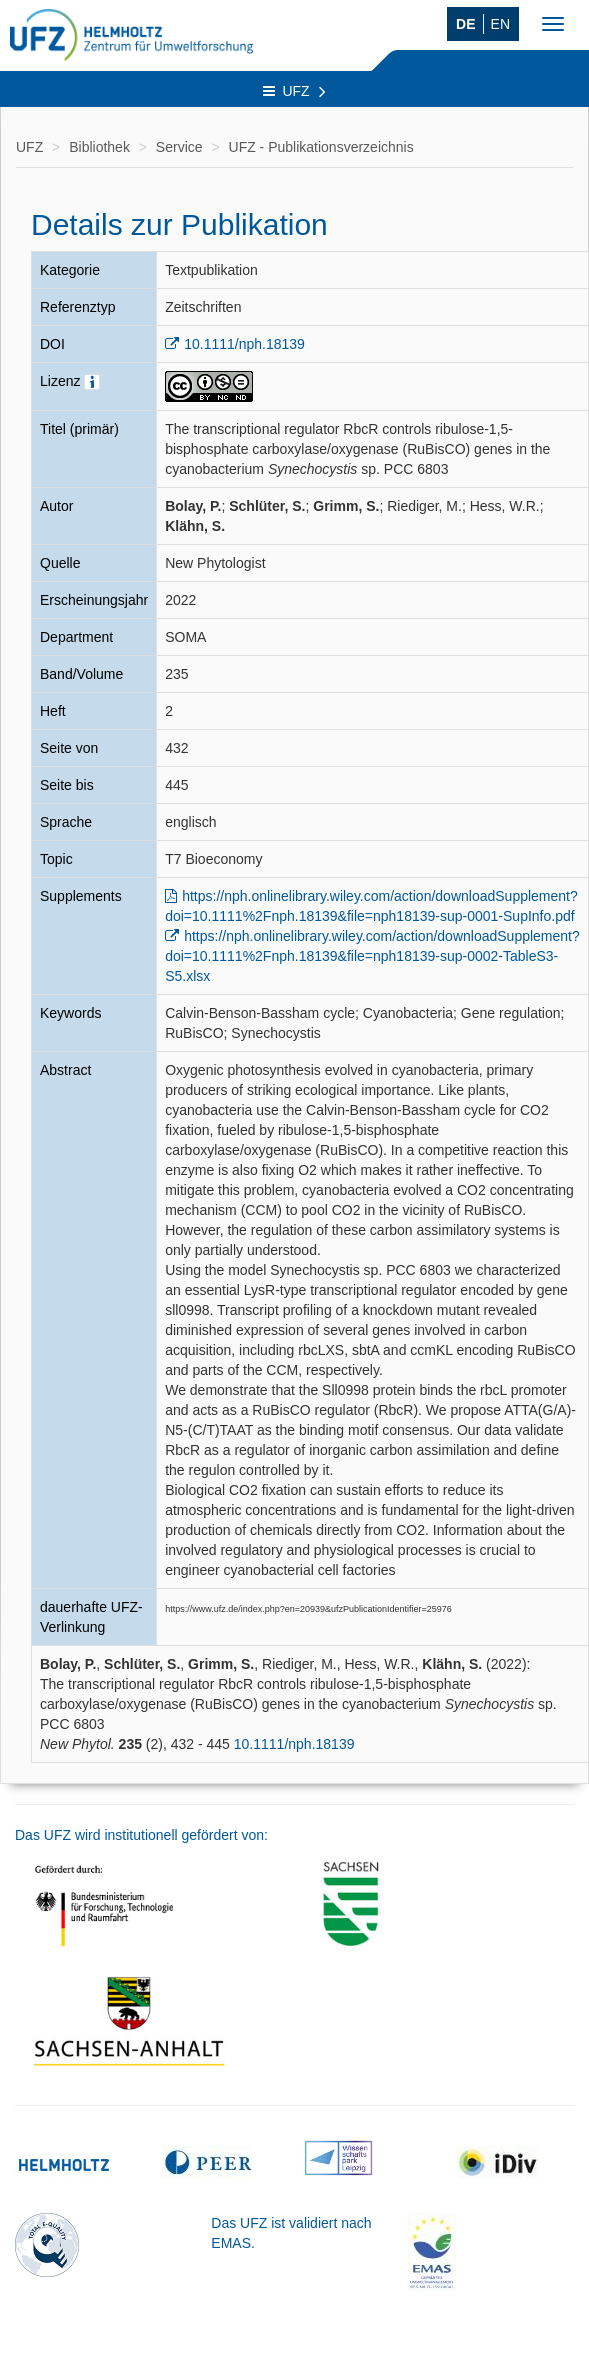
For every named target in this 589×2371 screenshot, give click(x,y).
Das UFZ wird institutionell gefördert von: (141, 1835)
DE (465, 24)
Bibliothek (99, 147)
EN (500, 24)
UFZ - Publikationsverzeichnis (321, 147)
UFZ (294, 91)
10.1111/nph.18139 (244, 344)
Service (179, 147)
